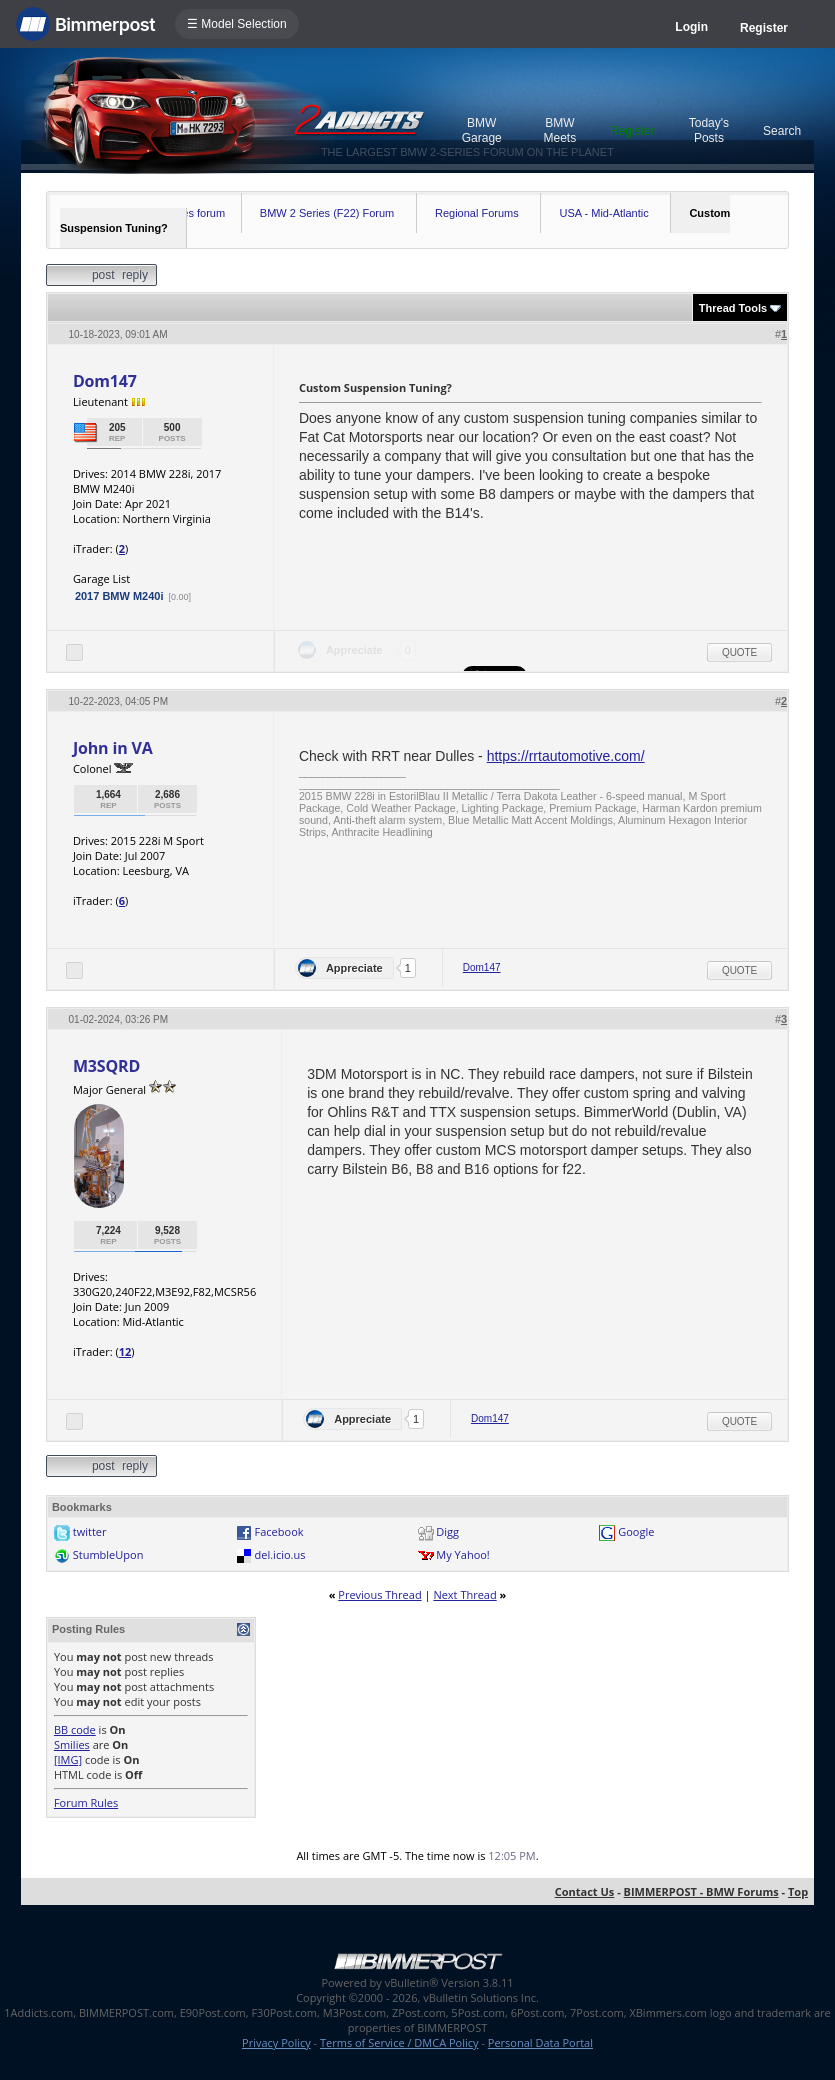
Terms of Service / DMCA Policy (399, 2042)
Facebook (279, 1531)
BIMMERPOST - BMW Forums (701, 1891)
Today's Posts (709, 130)
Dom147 (105, 381)
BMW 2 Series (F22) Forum (327, 213)
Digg (447, 1531)
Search (782, 131)
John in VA (113, 748)
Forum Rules (86, 1802)
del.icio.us (280, 1554)
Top (798, 1891)
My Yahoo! (462, 1554)
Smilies (72, 1744)
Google (636, 1531)
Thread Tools (733, 308)
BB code (75, 1729)
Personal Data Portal (540, 2042)
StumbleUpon (108, 1554)
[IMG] (68, 1759)
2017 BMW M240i (119, 596)
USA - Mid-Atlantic (603, 213)
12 (125, 1351)
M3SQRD (106, 1066)
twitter (90, 1531)
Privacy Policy (276, 2042)
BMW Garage (482, 130)
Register (764, 28)
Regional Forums (477, 213)
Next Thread (464, 1594)
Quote (739, 652)
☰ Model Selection (237, 24)
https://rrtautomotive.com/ (566, 756)
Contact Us (585, 1891)
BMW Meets (559, 130)
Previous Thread (379, 1594)
